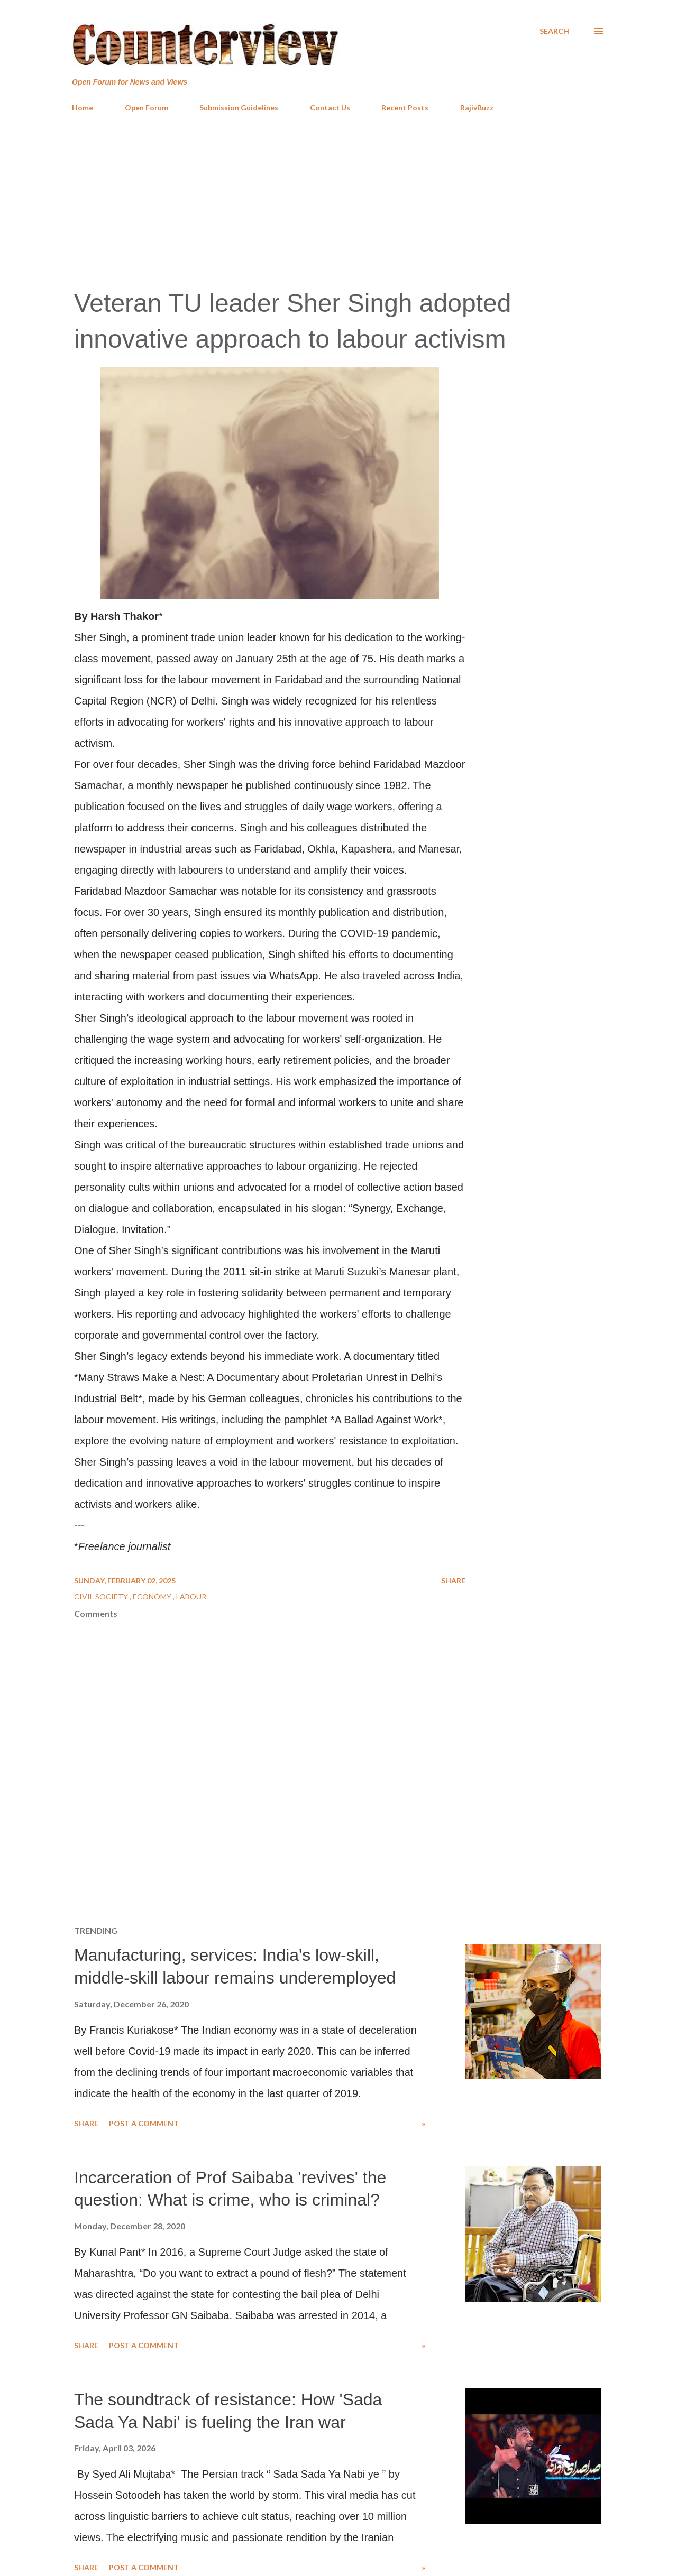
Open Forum (146, 107)
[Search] (554, 31)
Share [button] (453, 1580)
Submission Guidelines (238, 107)
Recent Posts (404, 107)
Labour (191, 1596)
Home (82, 107)
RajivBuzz (476, 107)
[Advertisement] (338, 200)
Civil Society (102, 1596)
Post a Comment (144, 2123)
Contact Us (330, 107)
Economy (153, 1596)
